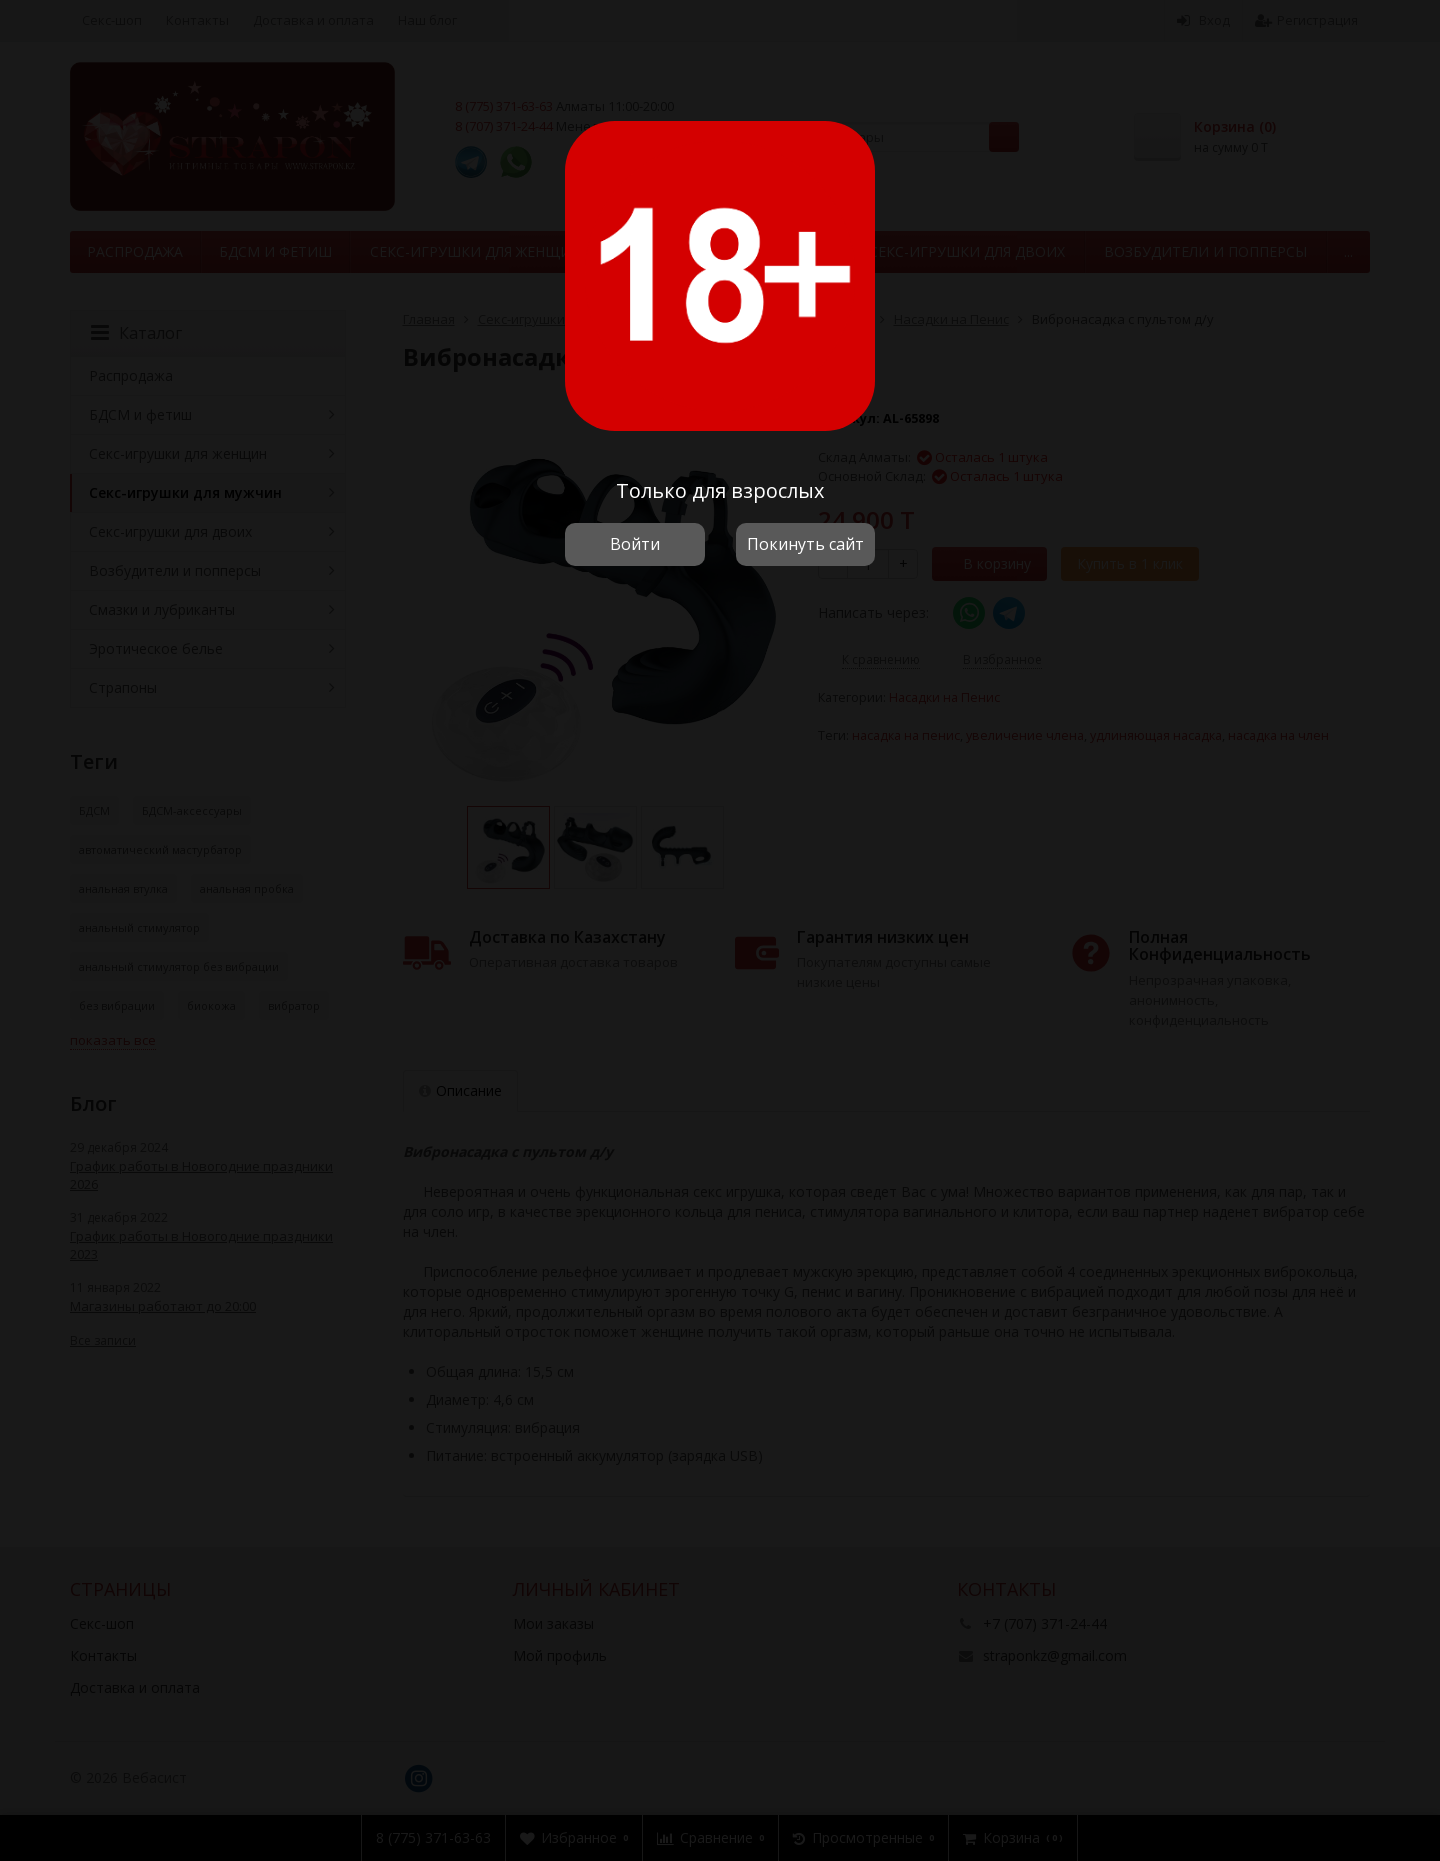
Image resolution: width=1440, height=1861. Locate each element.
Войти (635, 544)
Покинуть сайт (805, 544)
